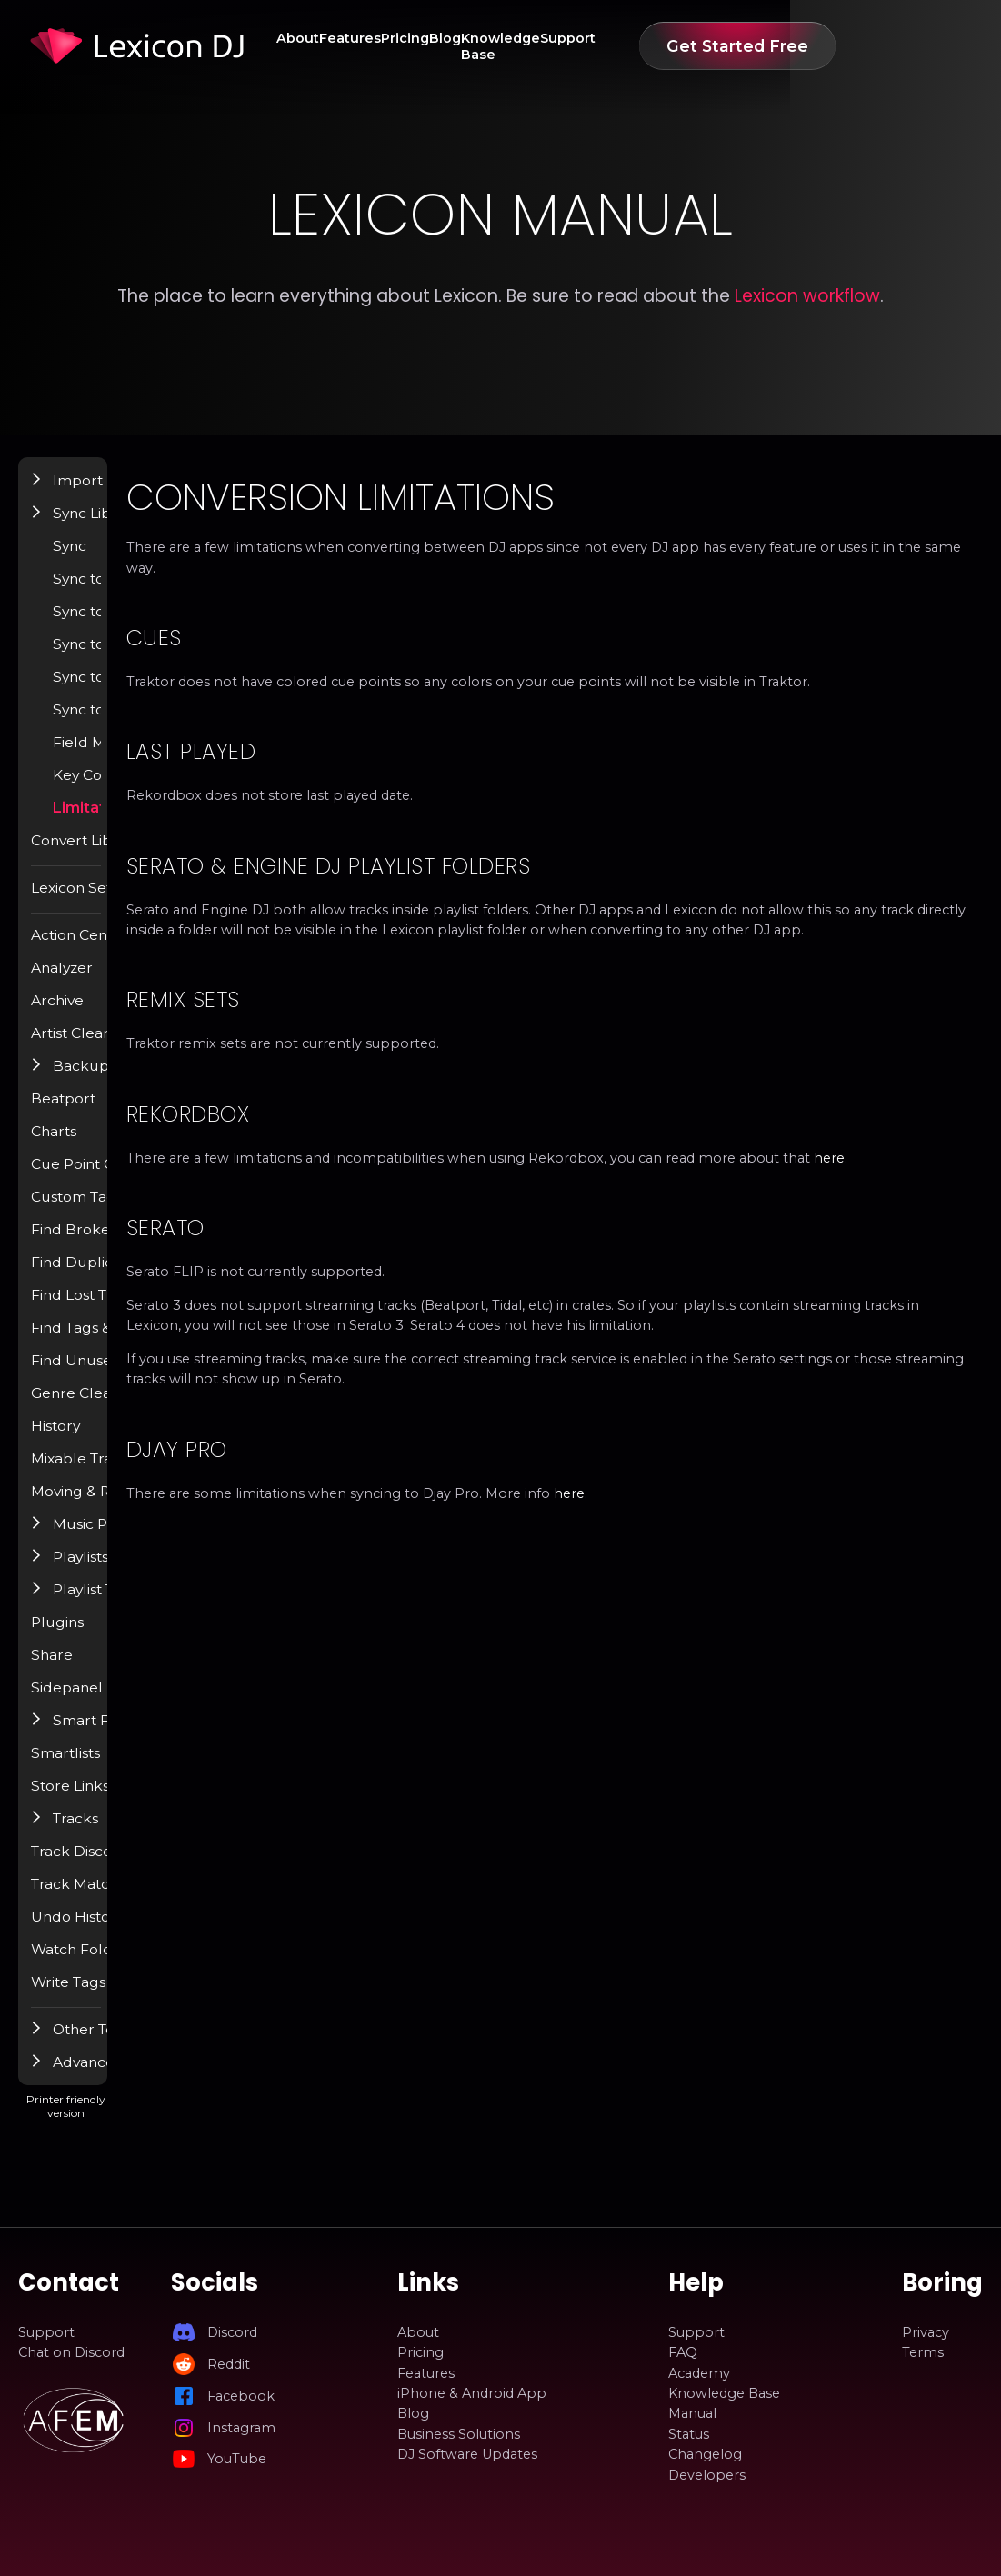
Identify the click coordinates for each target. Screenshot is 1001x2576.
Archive (86, 1015)
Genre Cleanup (112, 1408)
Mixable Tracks (110, 1473)
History (85, 1441)
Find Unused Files (119, 1375)
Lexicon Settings (117, 902)
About (306, 46)
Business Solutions (458, 2434)
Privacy (925, 2332)
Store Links (99, 1800)
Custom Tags (105, 1211)
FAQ (682, 2352)
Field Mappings (134, 757)
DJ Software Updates (467, 2454)
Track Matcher (109, 1899)
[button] (68, 494)
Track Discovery (113, 1866)
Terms (923, 2352)
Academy (699, 2373)
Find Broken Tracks (125, 1244)
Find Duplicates (113, 1277)
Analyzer (90, 982)
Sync (99, 561)
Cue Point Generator (130, 1179)
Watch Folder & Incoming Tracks (170, 1964)
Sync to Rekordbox (148, 593)
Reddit (228, 2364)
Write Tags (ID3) (114, 1997)
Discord (232, 2332)
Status (688, 2434)
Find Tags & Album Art (136, 1342)
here (549, 1219)
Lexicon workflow (807, 296)
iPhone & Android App (471, 2393)
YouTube (236, 2459)
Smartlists (94, 1768)
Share (81, 1670)
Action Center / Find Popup (153, 950)
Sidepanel (94, 1702)
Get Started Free (881, 45)
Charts (83, 1146)
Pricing (449, 46)
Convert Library (113, 855)
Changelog (705, 2454)
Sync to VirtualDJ (140, 659)
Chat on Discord (71, 2352)
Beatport (92, 1113)
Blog (506, 46)
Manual (692, 2414)
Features (376, 46)
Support (702, 46)
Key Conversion (135, 790)
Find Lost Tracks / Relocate (150, 1310)
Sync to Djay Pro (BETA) (162, 692)
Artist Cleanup (108, 1048)
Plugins (86, 1637)
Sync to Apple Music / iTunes (179, 724)
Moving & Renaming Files (146, 1506)
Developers (707, 2475)
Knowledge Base (598, 46)
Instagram (241, 2428)
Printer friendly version (180, 2129)
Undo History (105, 1931)
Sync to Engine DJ (144, 626)
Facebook (241, 2396)
